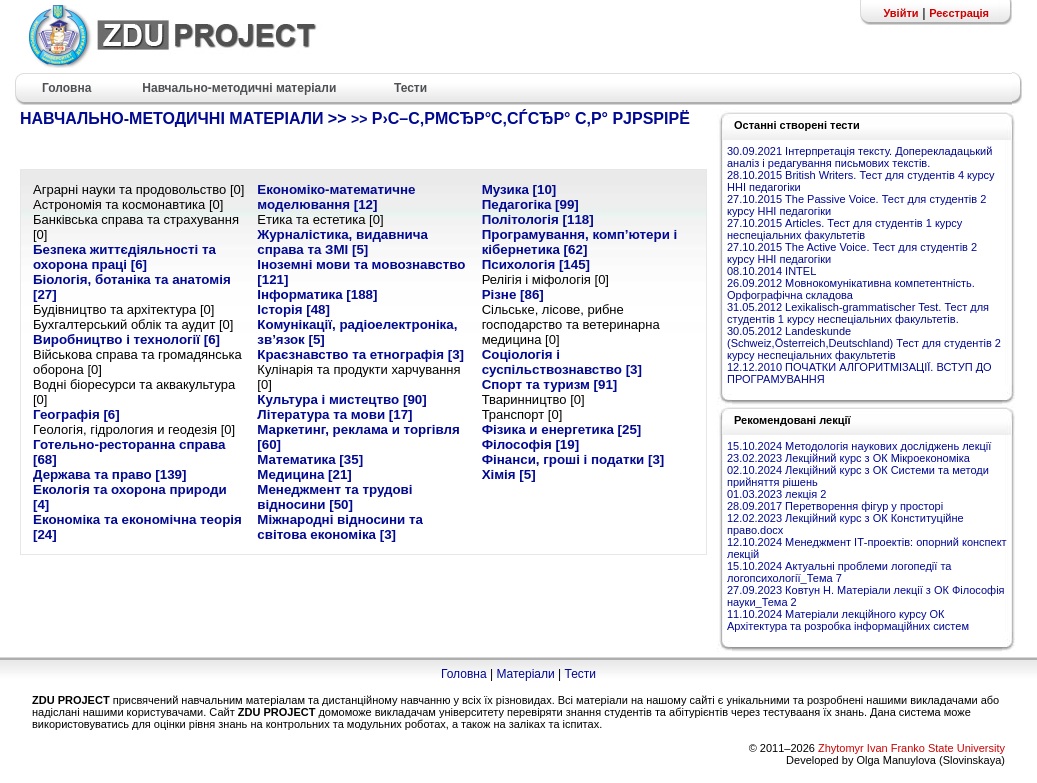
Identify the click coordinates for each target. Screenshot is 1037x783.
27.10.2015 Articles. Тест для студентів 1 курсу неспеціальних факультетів (844, 229)
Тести (580, 674)
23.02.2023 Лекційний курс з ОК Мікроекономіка (848, 458)
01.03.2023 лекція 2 (776, 494)
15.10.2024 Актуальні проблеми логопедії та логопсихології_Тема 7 (839, 572)
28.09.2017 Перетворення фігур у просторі (835, 506)
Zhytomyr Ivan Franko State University (911, 748)
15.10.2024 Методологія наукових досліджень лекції (859, 446)
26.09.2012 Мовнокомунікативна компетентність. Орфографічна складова (851, 289)
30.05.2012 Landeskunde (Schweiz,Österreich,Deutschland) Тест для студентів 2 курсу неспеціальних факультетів (864, 343)
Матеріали (525, 674)
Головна (464, 674)
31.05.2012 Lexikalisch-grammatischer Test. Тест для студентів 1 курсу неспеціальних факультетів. (858, 313)
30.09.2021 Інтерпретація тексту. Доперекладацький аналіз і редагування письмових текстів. (859, 157)
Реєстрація (959, 13)
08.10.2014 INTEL (771, 271)
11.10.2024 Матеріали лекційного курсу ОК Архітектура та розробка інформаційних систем (848, 620)
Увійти (900, 13)
